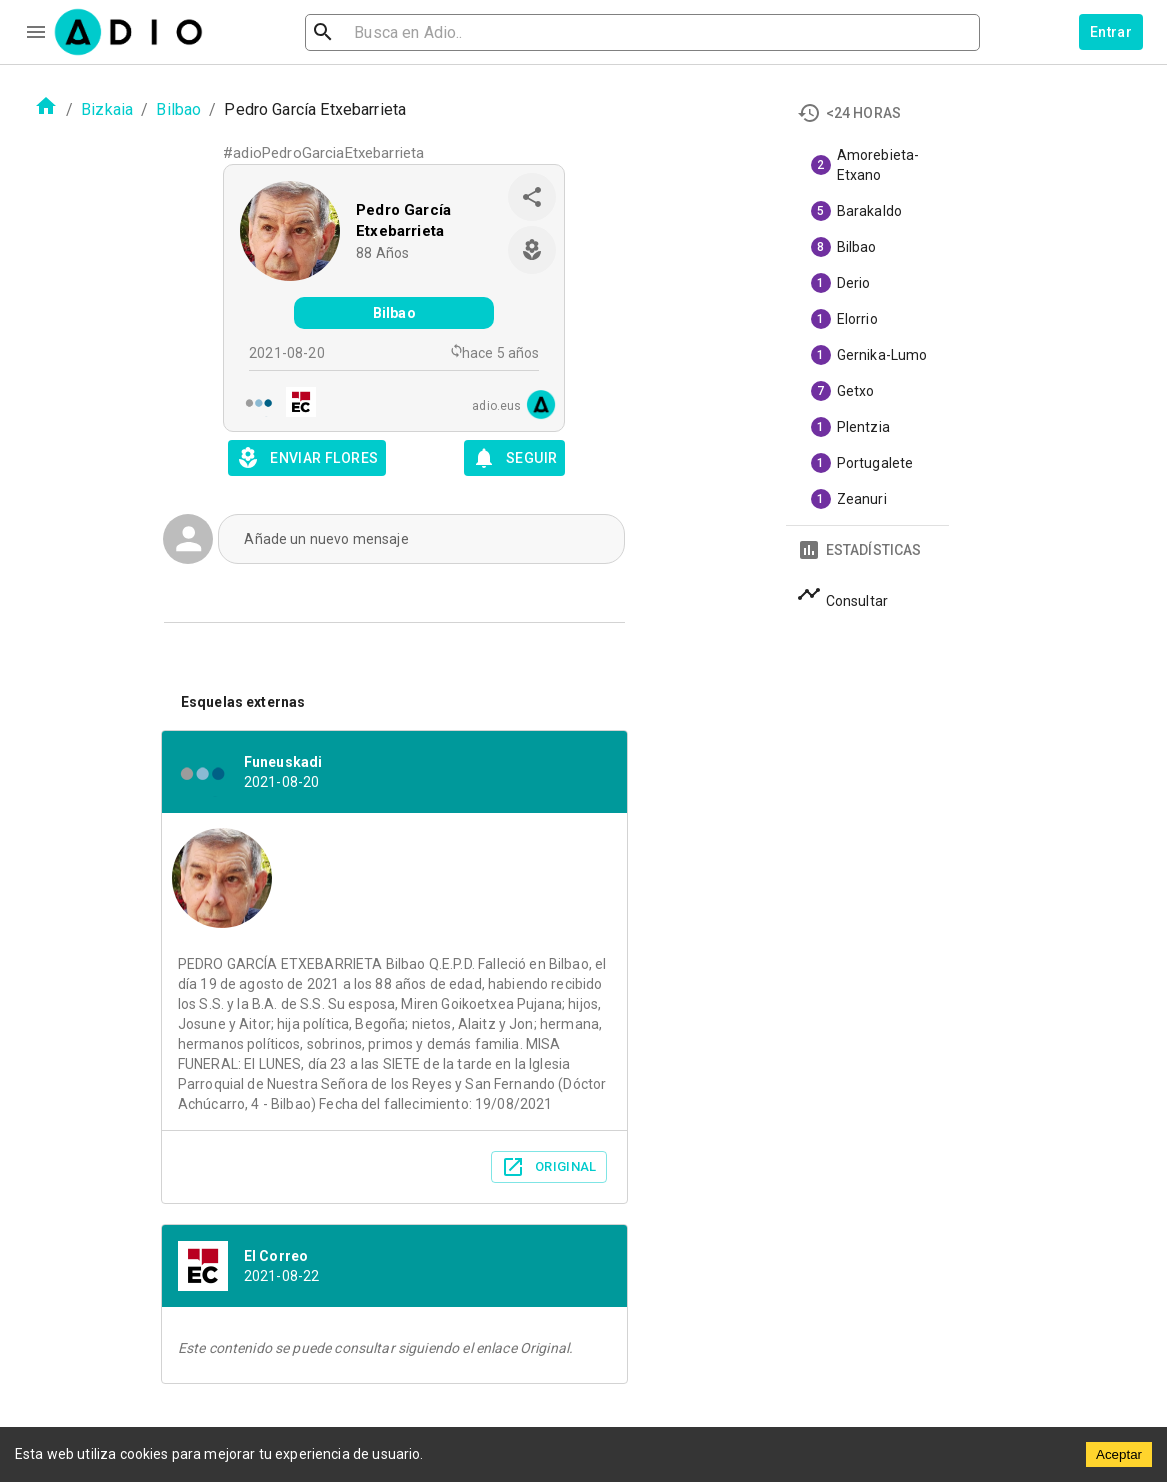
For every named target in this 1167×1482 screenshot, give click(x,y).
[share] (532, 197)
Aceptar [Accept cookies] (1119, 1454)
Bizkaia (107, 109)
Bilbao (178, 109)
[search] (388, 32)
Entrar (1111, 32)
